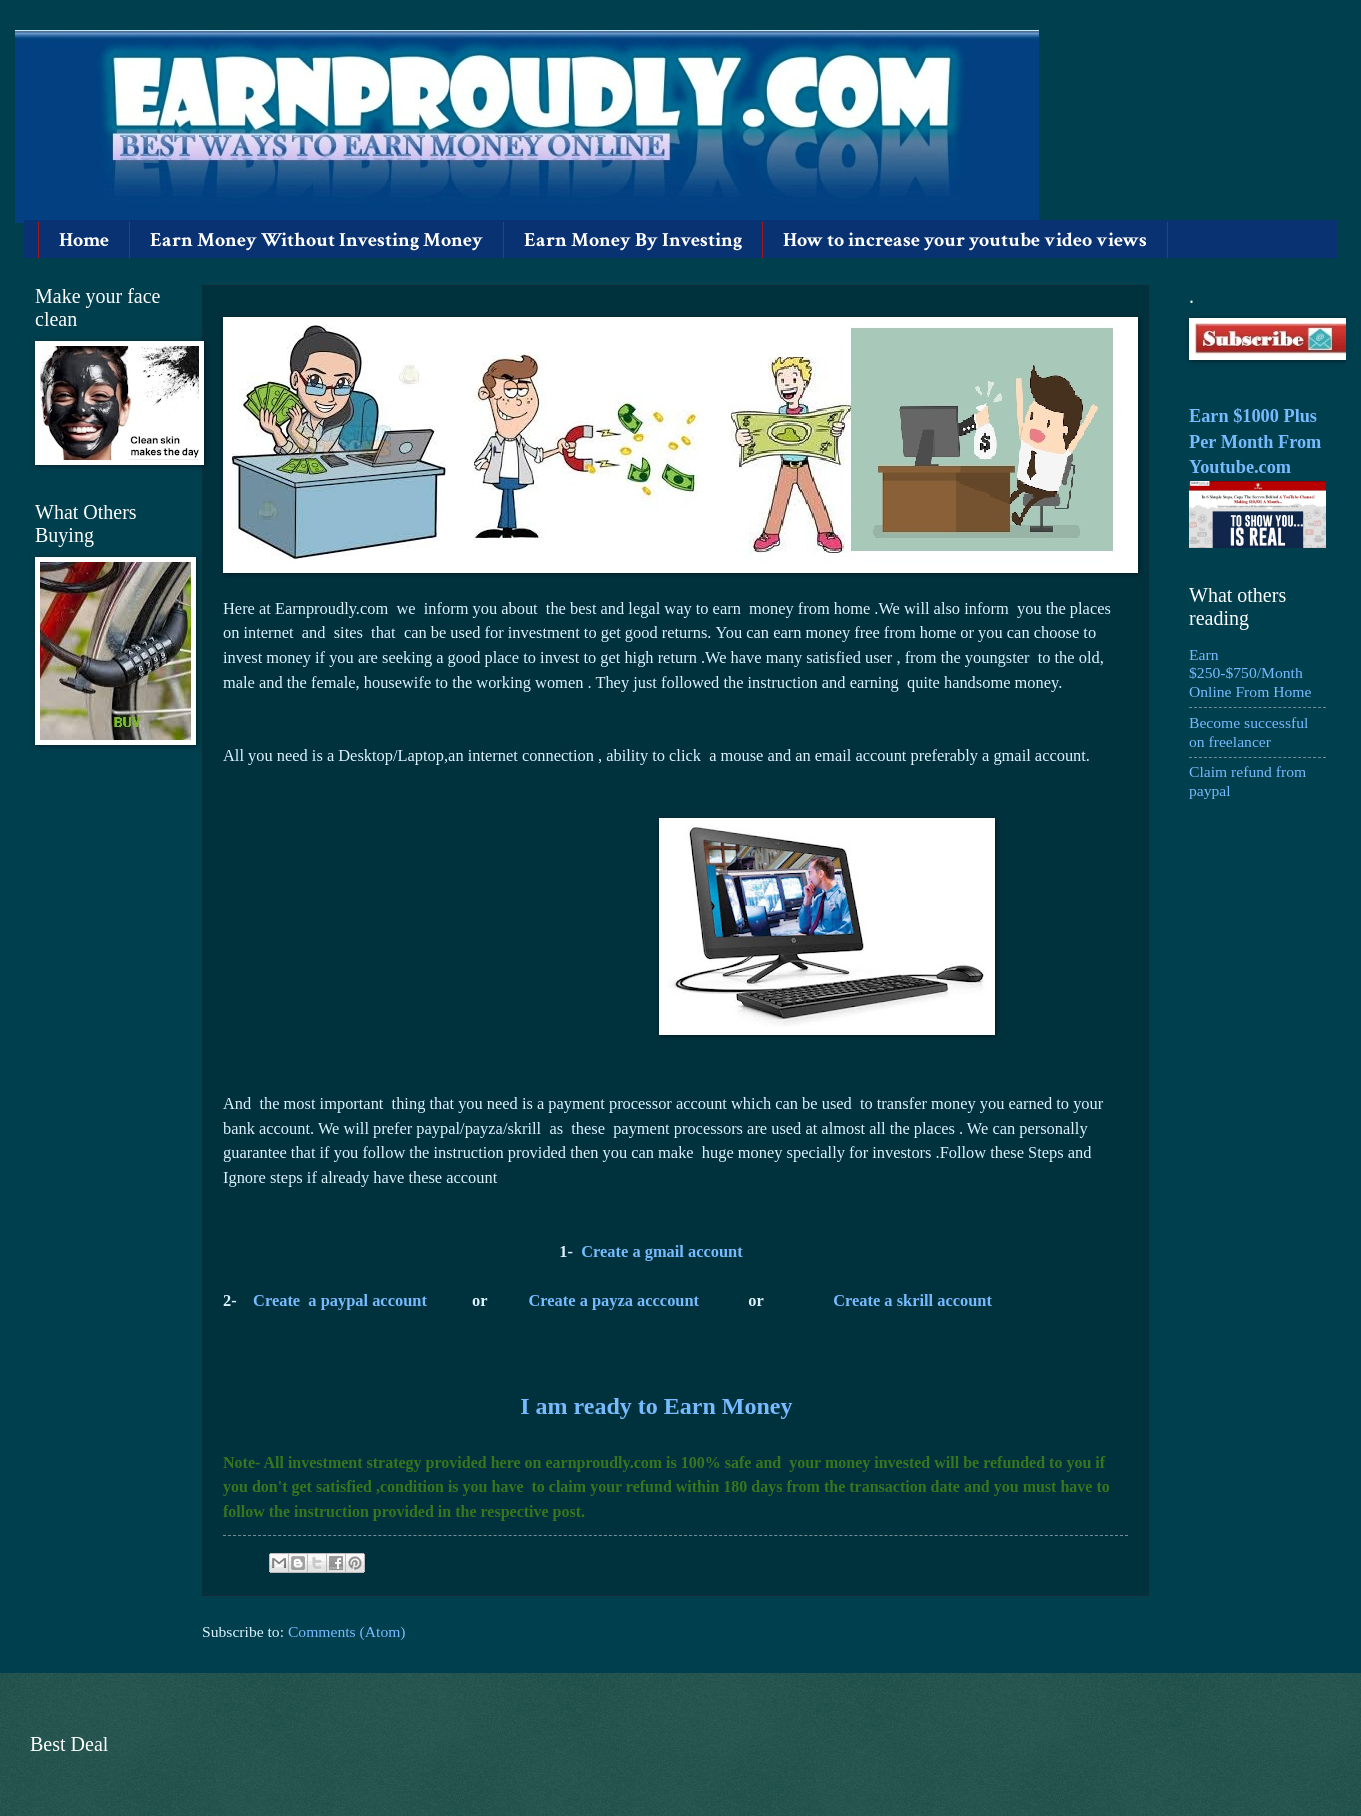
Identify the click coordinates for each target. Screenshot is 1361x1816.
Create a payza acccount (614, 1300)
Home (84, 240)
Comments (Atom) (347, 1631)
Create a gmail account (661, 1251)
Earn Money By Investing (633, 240)
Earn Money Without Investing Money (316, 240)
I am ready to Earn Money (656, 1406)
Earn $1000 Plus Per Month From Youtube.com (1255, 441)
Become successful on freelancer (1248, 732)
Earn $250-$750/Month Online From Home (1250, 673)
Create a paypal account (340, 1300)
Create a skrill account (912, 1300)
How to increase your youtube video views (965, 240)
